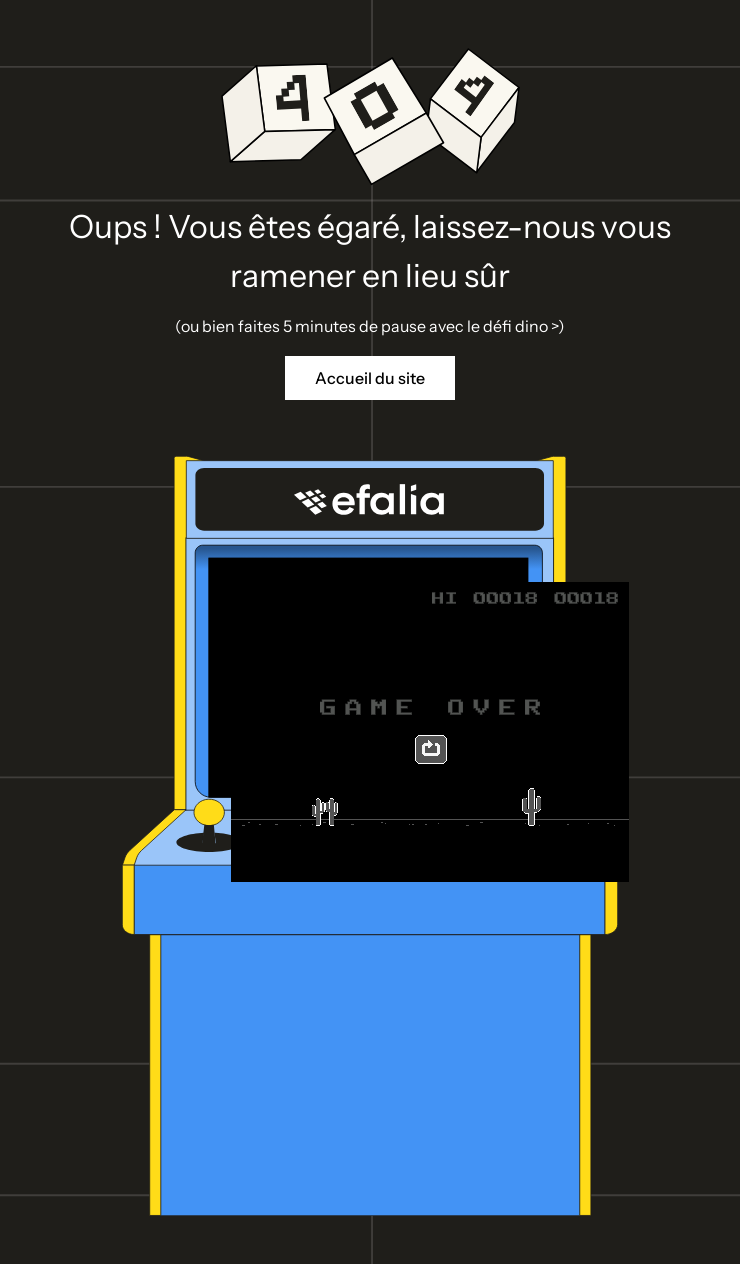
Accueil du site (370, 378)
